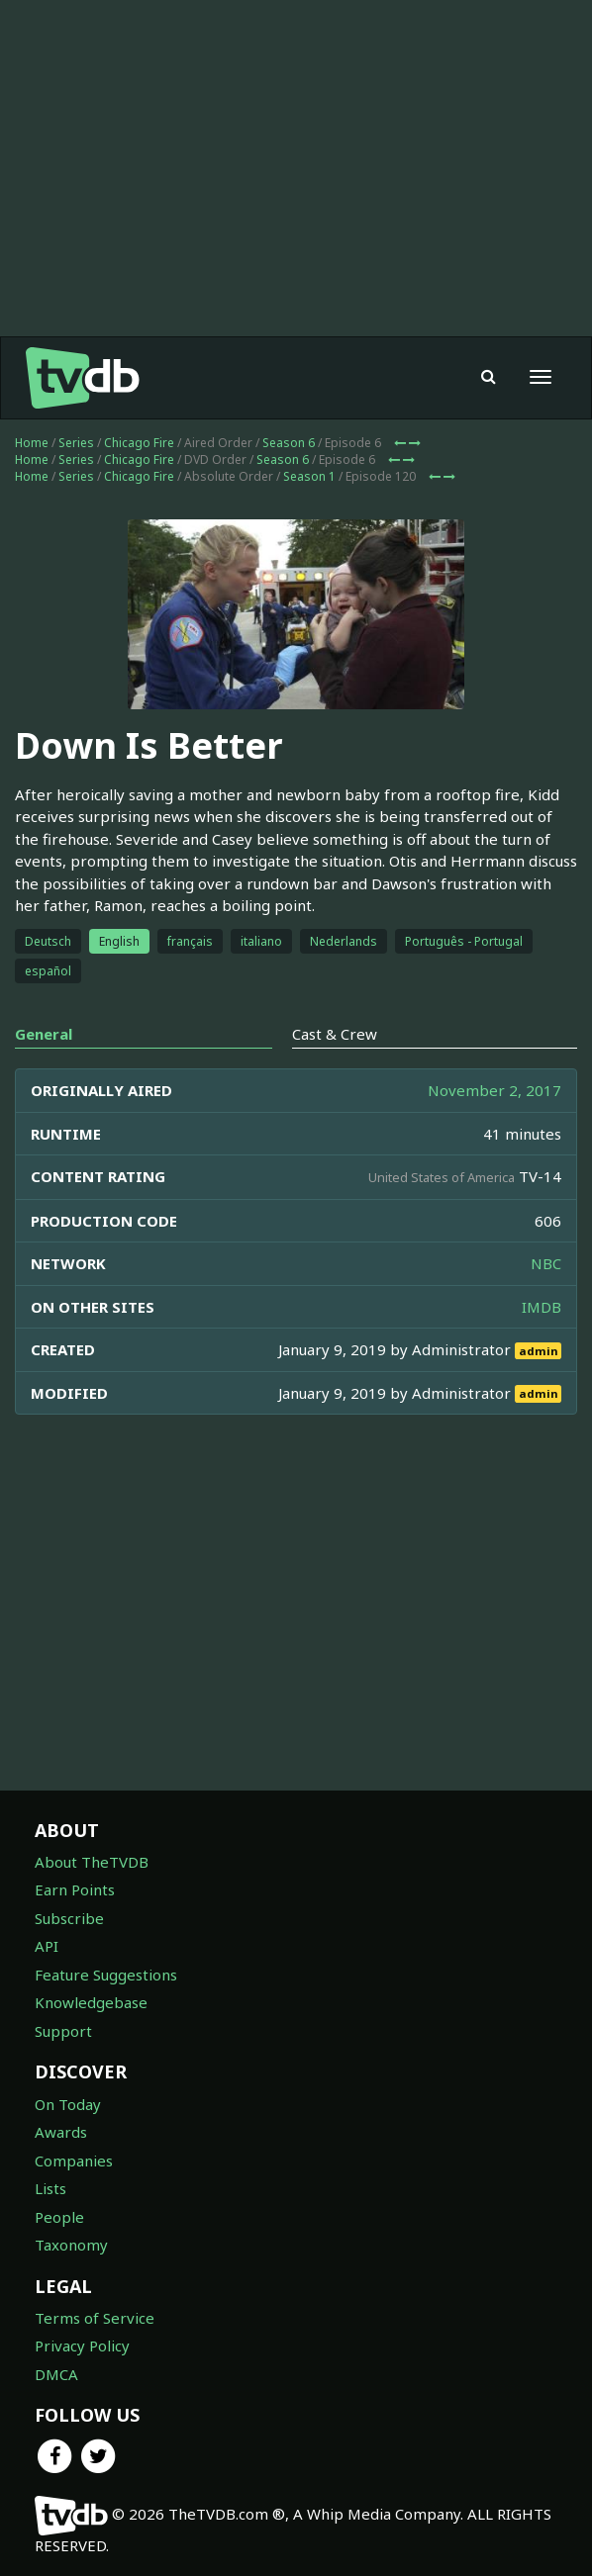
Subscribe (69, 1918)
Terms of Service (94, 2318)
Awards (61, 2132)
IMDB (541, 1307)
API (46, 1946)
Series (76, 442)
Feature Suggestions (106, 1974)
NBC (546, 1263)
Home (32, 442)
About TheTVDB (91, 1862)
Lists (50, 2188)
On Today (68, 2104)
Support (63, 2031)
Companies (74, 2160)
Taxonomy (71, 2244)
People (59, 2217)
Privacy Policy (82, 2345)
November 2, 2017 (494, 1090)
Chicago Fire (139, 442)
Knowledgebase (91, 2002)
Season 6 (288, 442)
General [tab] (43, 1034)
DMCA (56, 2374)
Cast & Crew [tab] (334, 1034)
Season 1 (309, 476)
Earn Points (75, 1889)
